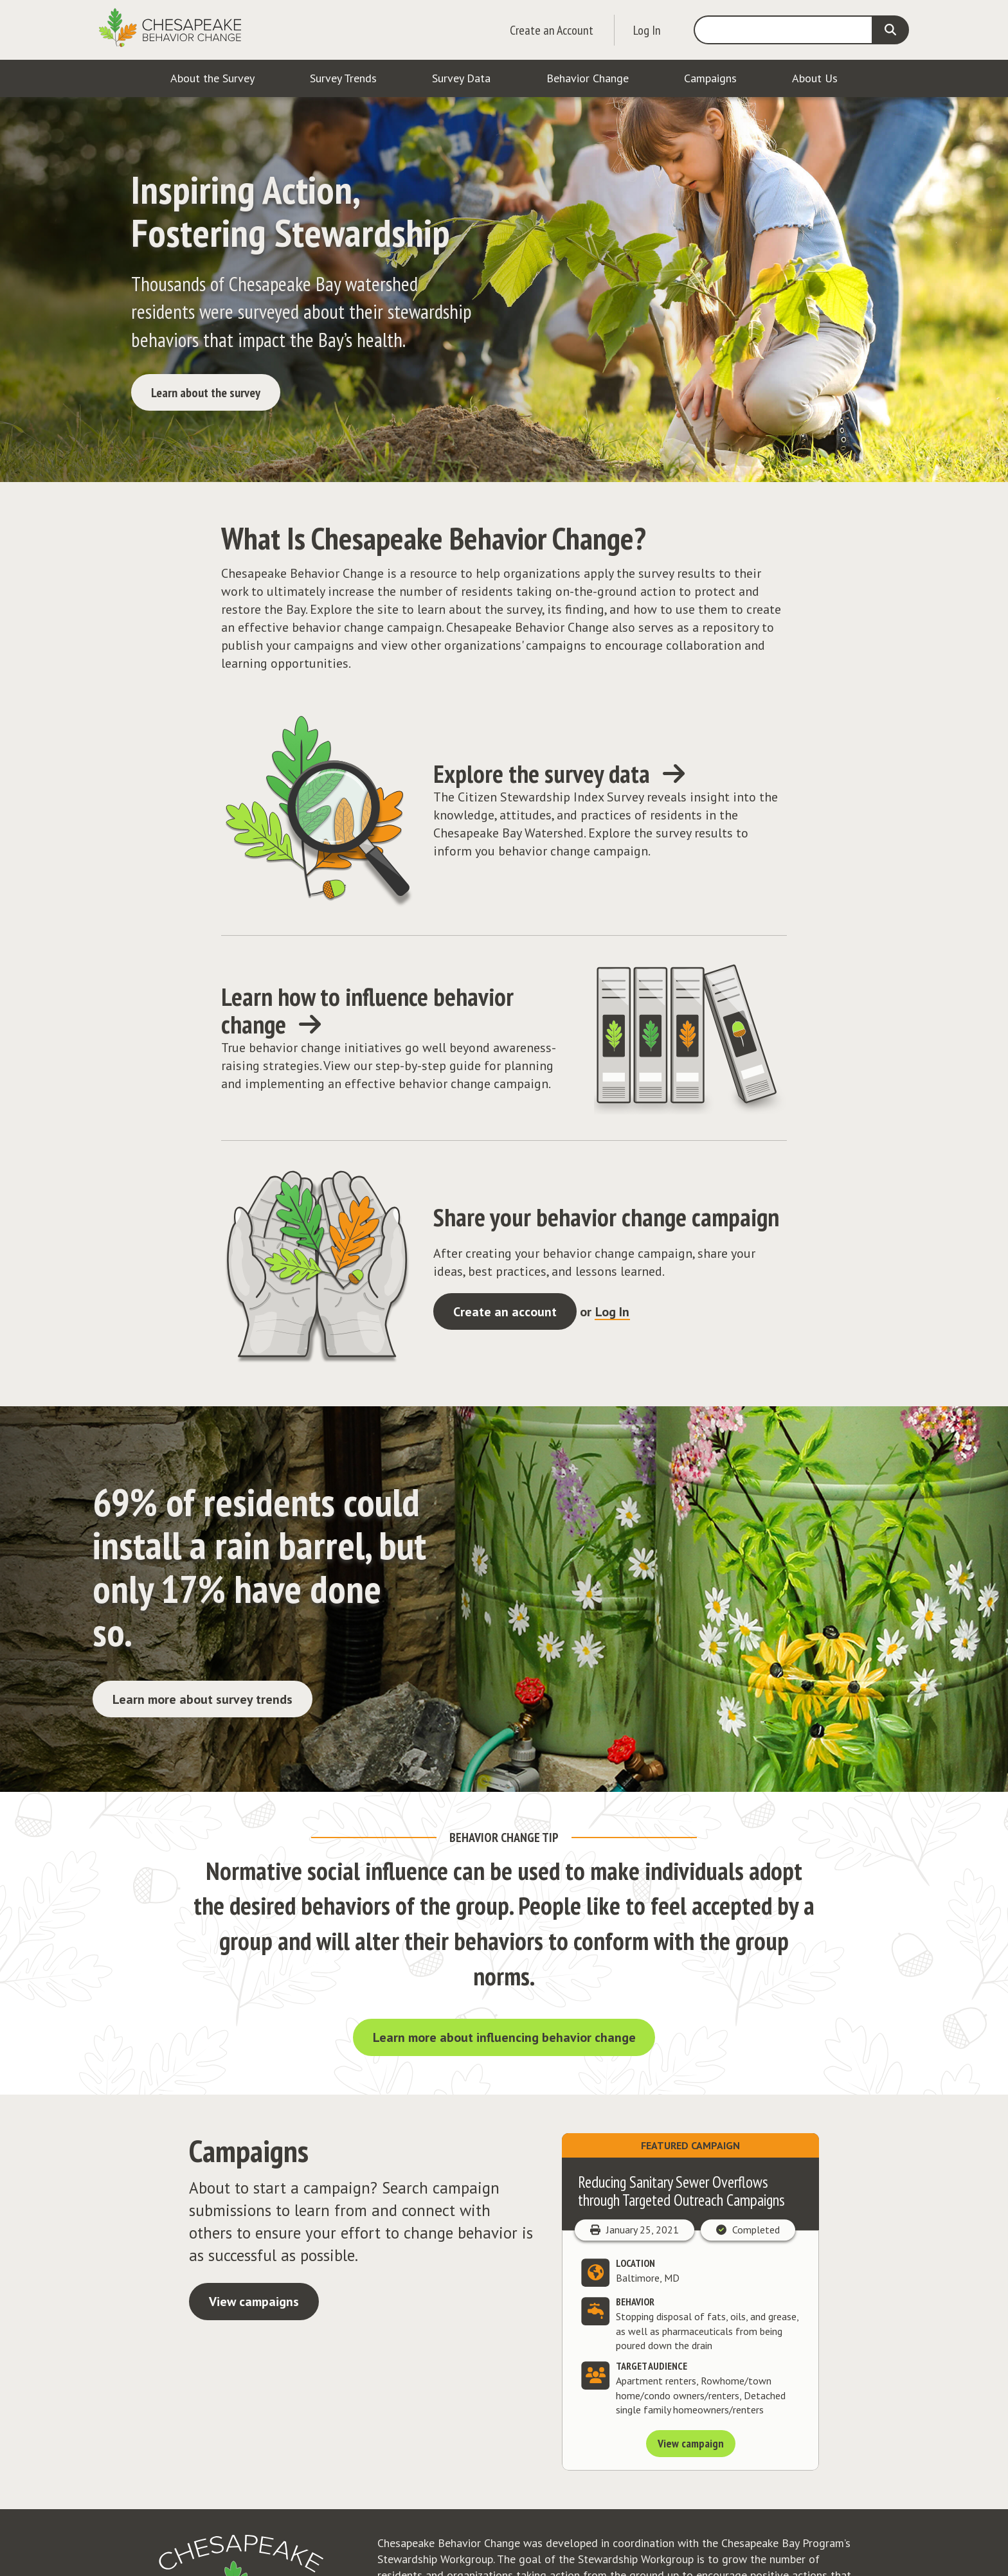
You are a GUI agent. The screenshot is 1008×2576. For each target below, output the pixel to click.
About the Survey (212, 78)
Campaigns (710, 78)
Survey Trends (343, 78)
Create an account (505, 1311)
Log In (647, 30)
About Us (815, 78)
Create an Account (551, 30)
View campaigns (254, 2301)
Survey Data (461, 78)
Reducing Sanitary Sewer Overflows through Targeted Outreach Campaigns (681, 2191)
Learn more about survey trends (202, 1699)
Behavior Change (587, 78)
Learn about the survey (205, 392)
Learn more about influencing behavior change (504, 2037)
